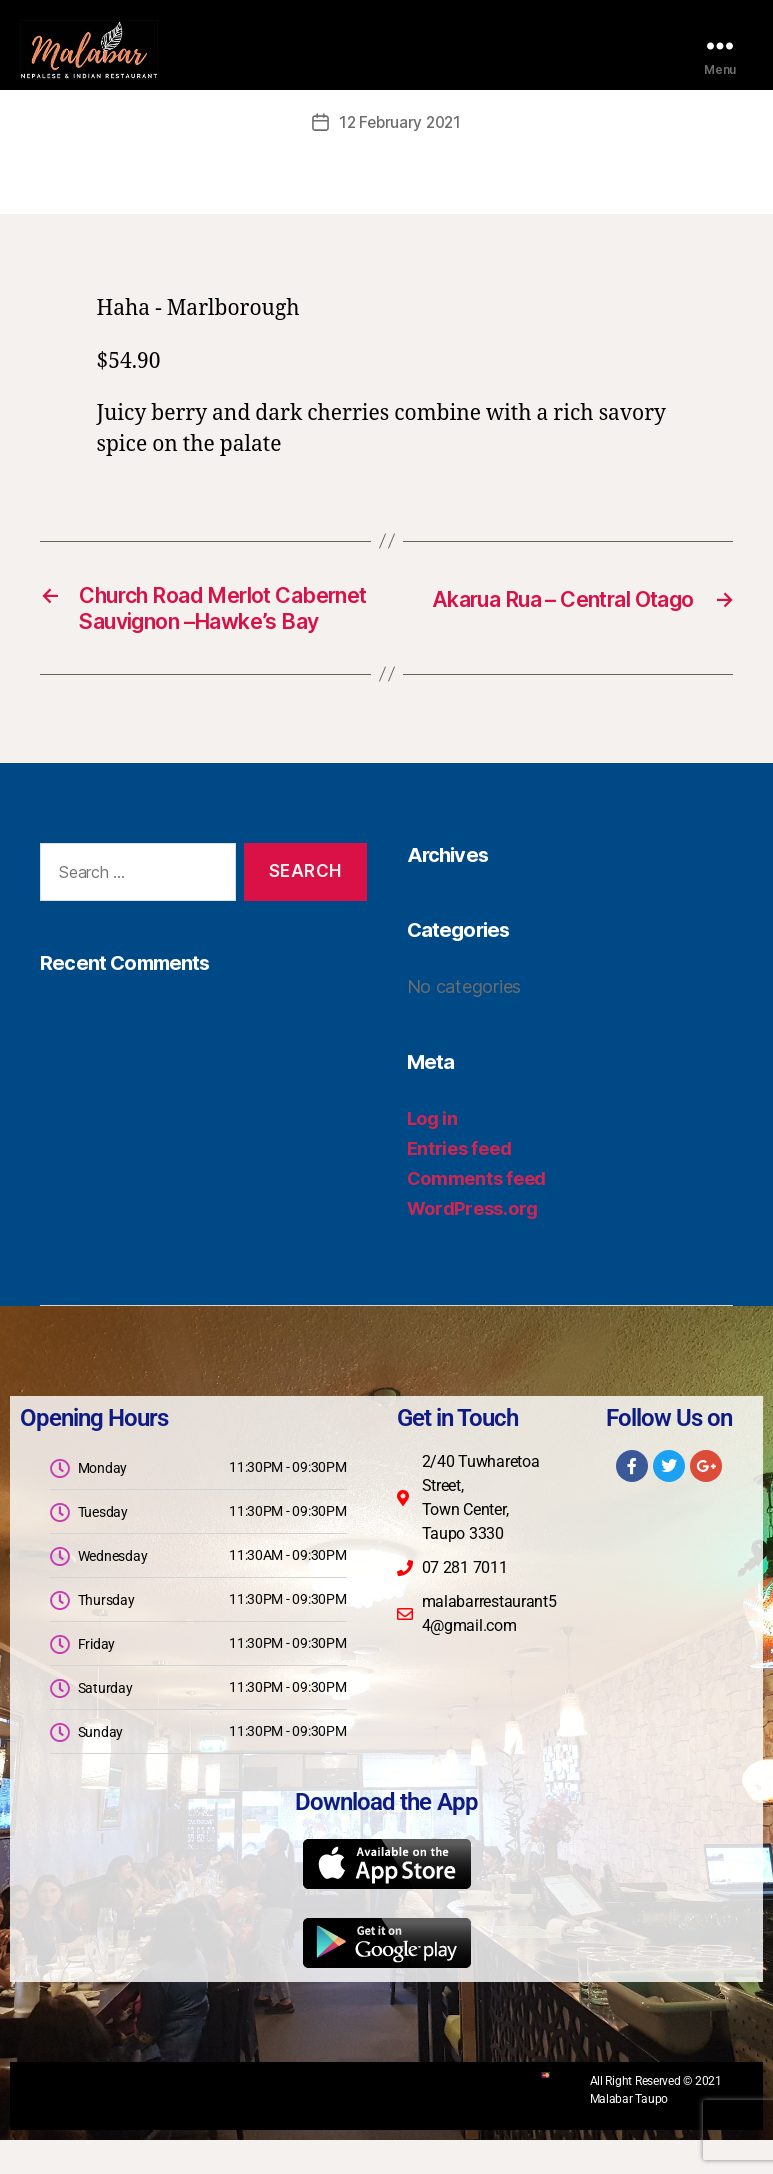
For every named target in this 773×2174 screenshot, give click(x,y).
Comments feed (477, 1212)
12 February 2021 (400, 122)
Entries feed (459, 1182)
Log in (432, 1152)
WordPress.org (473, 1242)
